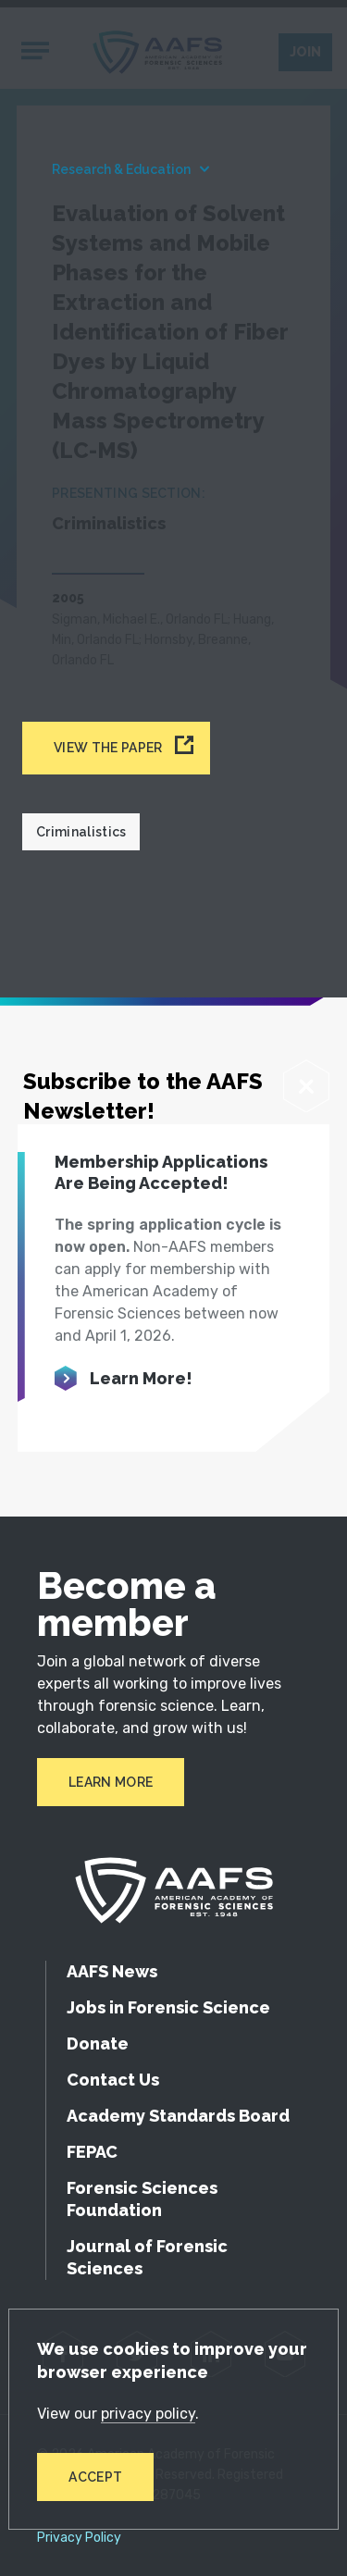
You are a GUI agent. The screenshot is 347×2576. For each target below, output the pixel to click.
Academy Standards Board (178, 2115)
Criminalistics (81, 831)
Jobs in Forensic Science (168, 2007)
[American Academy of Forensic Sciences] (174, 1890)
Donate (98, 2043)
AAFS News (112, 1971)
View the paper (108, 747)
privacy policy (148, 2413)
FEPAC (92, 2151)
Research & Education (121, 169)
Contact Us (113, 2079)
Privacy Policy (79, 2538)
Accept (95, 2477)
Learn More (110, 1782)
